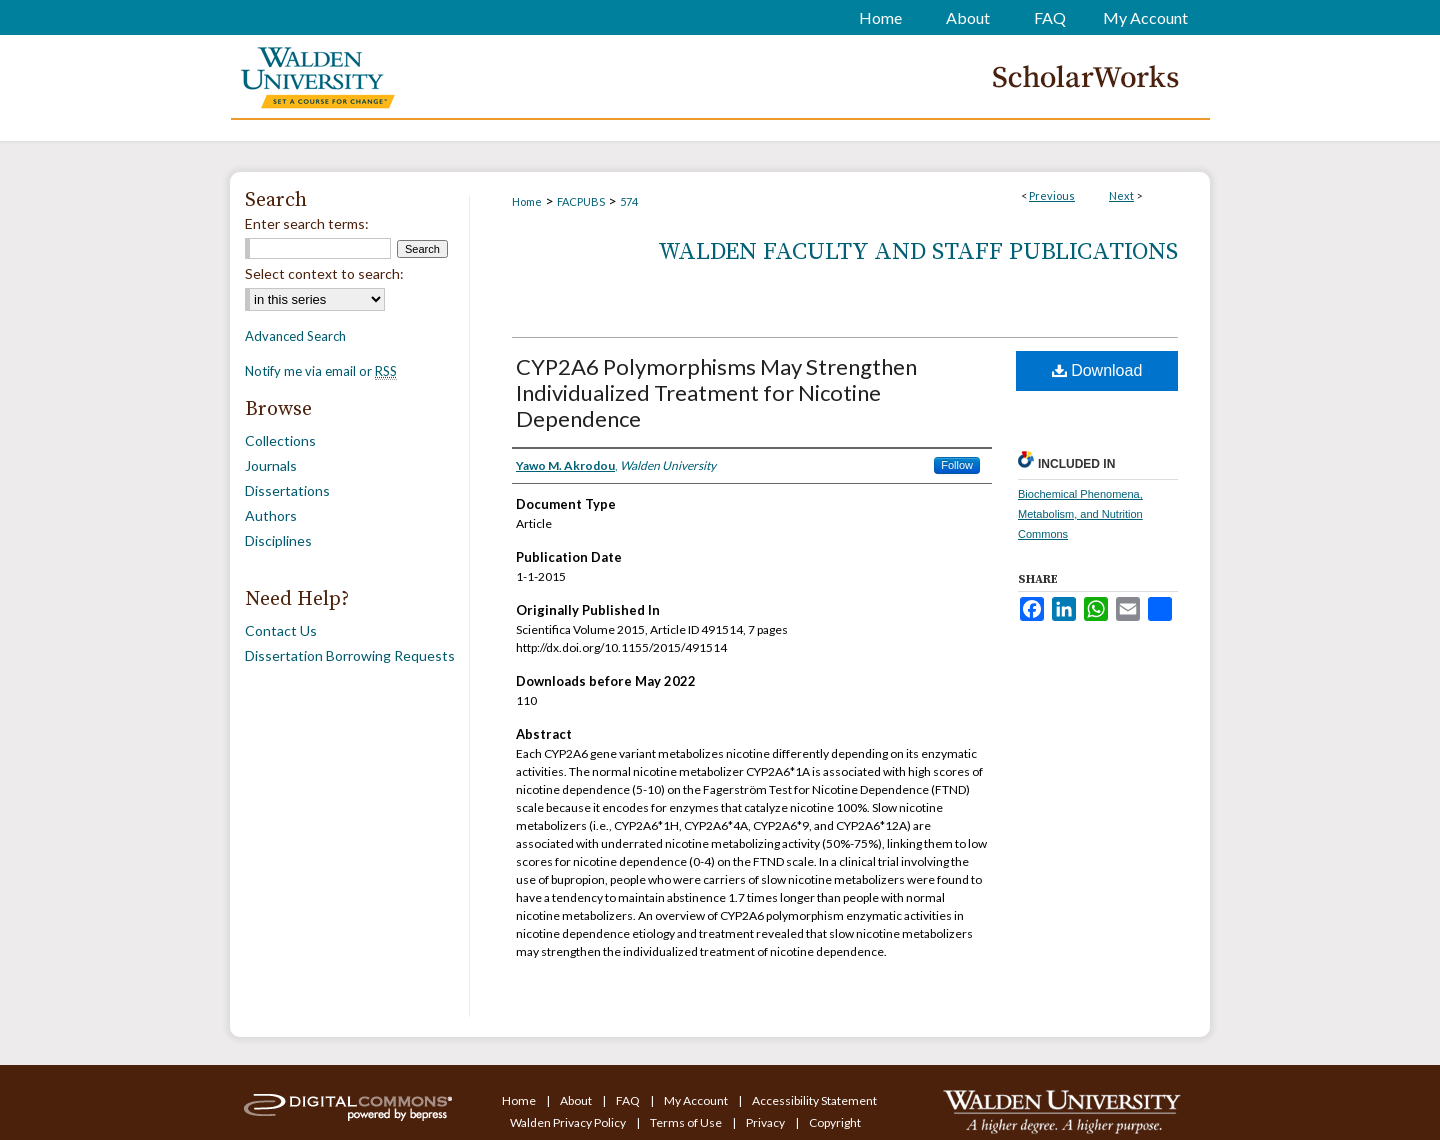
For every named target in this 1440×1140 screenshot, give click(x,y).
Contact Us (281, 630)
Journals (271, 465)
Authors (271, 515)
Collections (280, 440)
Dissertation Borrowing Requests (350, 655)
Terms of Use (687, 1122)
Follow (957, 465)
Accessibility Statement (814, 1100)
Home (527, 201)
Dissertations (287, 490)
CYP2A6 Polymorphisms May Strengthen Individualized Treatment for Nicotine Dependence (716, 392)
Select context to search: (324, 273)
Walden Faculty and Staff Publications (918, 252)
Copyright (835, 1122)
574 (629, 201)
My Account (697, 1100)
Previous (1052, 195)
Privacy (766, 1122)
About (577, 1100)
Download (1097, 370)
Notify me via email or (321, 371)
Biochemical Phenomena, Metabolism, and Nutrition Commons (1080, 514)
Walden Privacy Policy (569, 1122)
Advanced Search (295, 336)
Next (1121, 195)
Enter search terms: (307, 223)
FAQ (629, 1100)
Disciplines (278, 540)
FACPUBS (581, 201)
